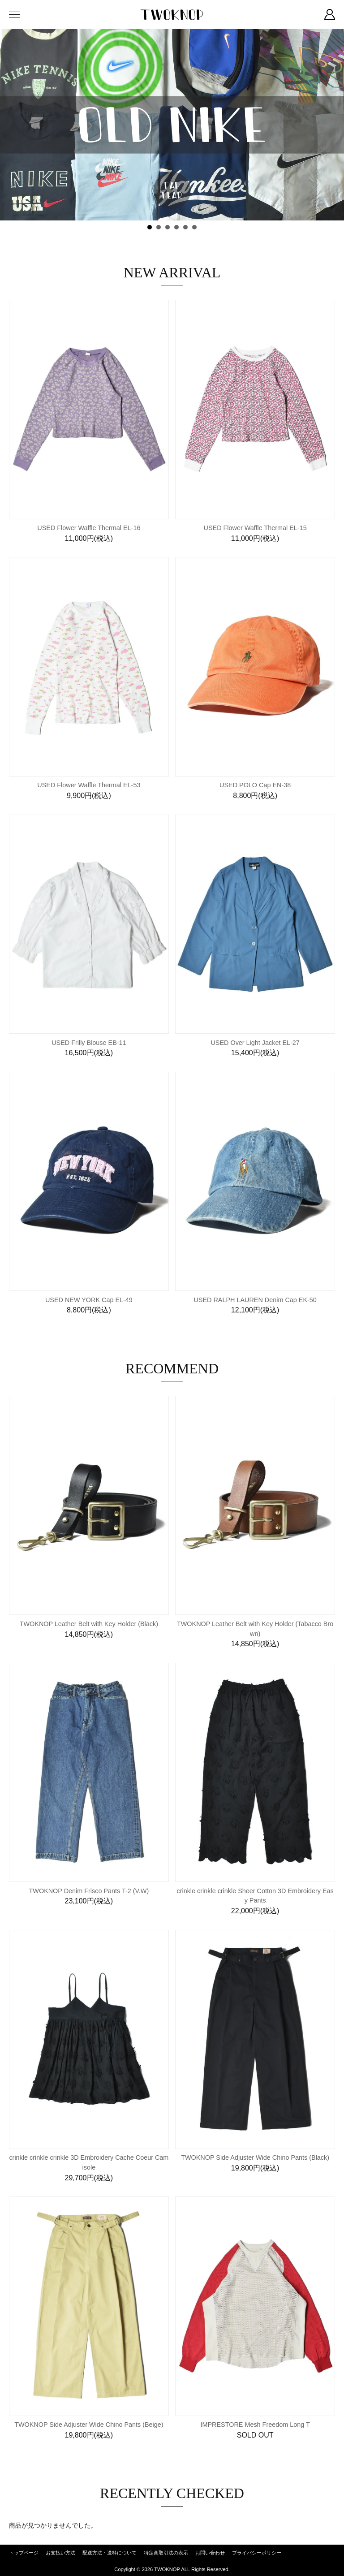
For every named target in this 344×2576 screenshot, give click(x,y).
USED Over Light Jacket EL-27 (255, 1042)
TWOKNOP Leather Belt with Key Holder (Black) (89, 1623)
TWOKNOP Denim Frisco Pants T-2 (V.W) (89, 1890)
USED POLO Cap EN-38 (255, 785)
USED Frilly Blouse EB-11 (89, 1042)
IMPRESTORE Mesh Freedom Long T (255, 2424)
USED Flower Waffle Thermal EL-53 (88, 785)
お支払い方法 (60, 2552)
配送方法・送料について (109, 2552)
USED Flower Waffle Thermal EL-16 (88, 527)
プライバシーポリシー (256, 2552)
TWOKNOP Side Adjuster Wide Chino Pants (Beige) (88, 2424)
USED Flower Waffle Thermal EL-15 (255, 527)
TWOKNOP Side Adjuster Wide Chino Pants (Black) (255, 2157)
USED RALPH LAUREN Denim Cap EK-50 (255, 1299)
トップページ (24, 2552)
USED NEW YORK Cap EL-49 (89, 1299)
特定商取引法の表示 (166, 2552)
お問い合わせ (210, 2552)
